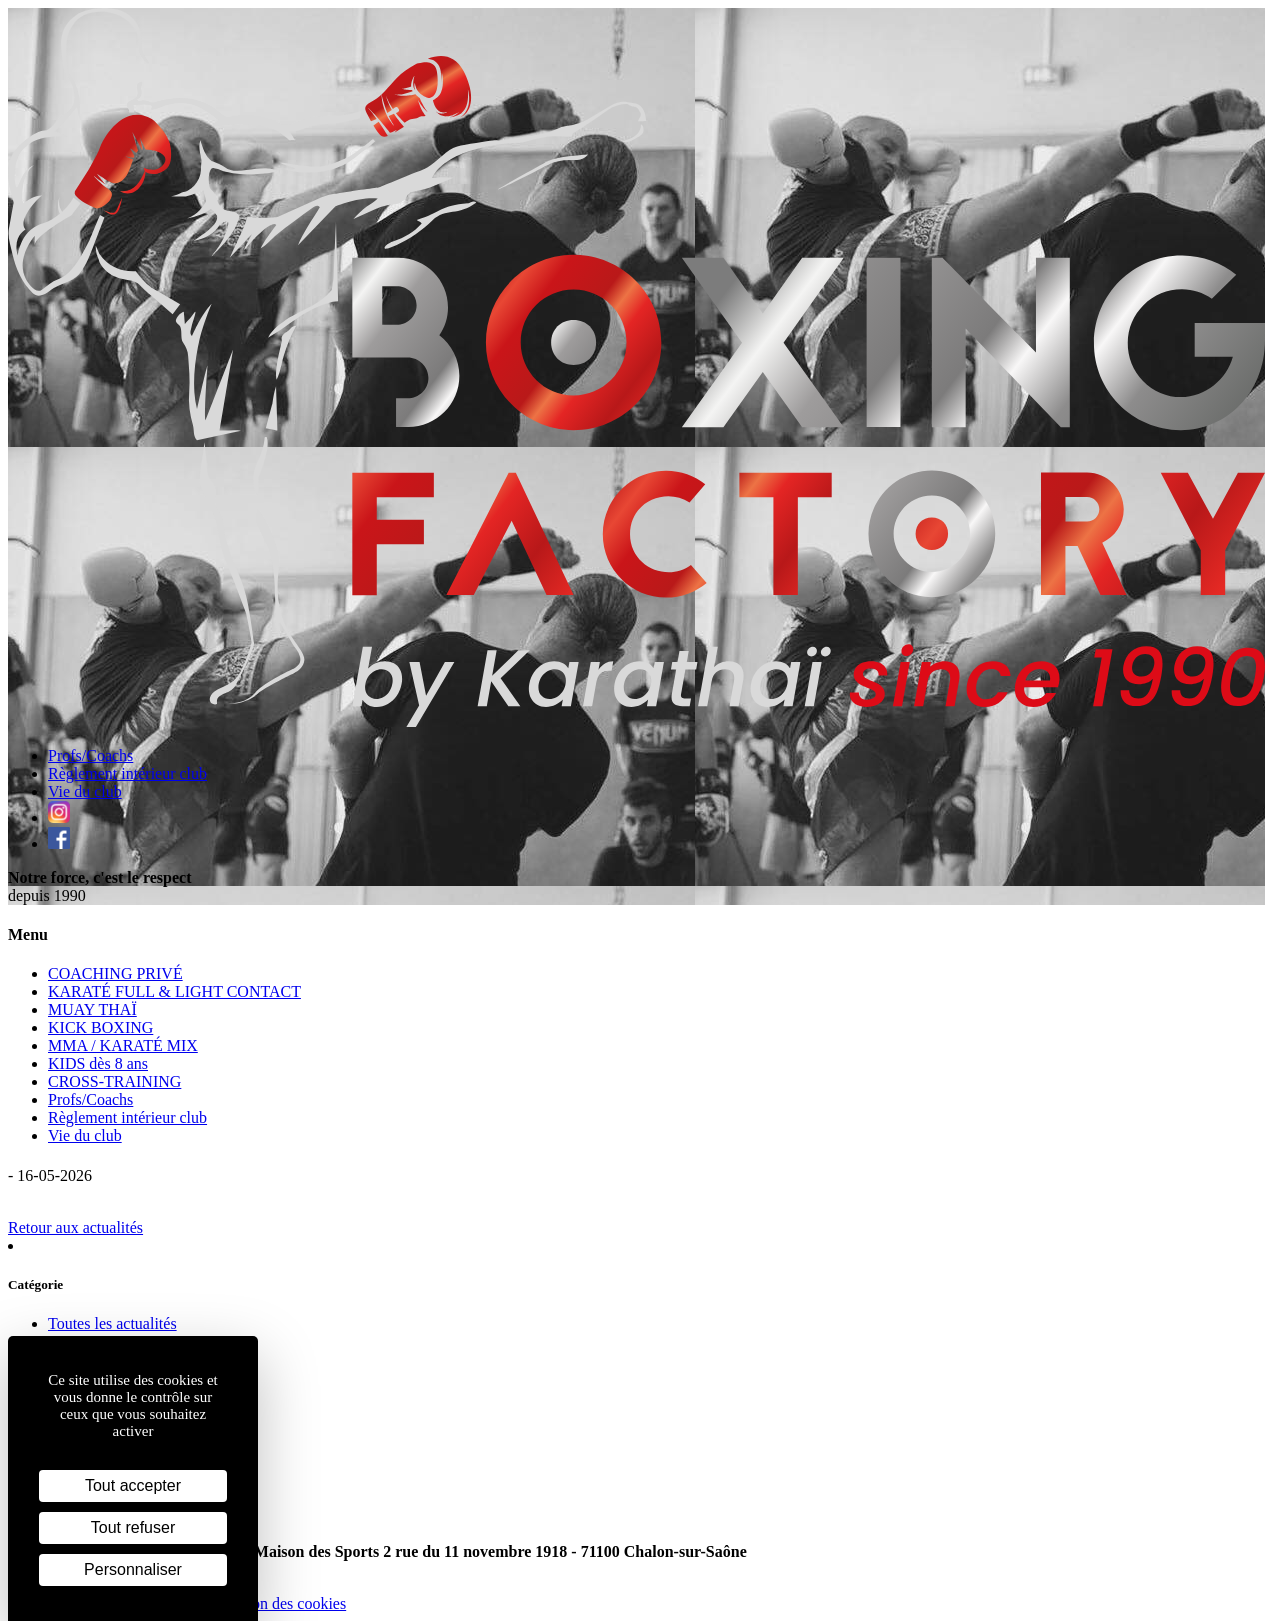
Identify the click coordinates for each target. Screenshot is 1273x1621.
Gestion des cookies (282, 1603)
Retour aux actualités (75, 1227)
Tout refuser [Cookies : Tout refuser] (133, 1527)
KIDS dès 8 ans (98, 1063)
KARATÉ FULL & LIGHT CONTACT (174, 991)
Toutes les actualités (112, 1323)
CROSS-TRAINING (114, 1081)
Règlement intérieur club (127, 773)
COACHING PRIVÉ (115, 973)
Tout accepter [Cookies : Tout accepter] (133, 1485)
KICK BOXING (100, 1027)
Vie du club (85, 791)
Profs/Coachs (90, 755)
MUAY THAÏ (92, 1009)
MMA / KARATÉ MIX (123, 1045)
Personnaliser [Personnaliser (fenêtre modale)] (133, 1569)
